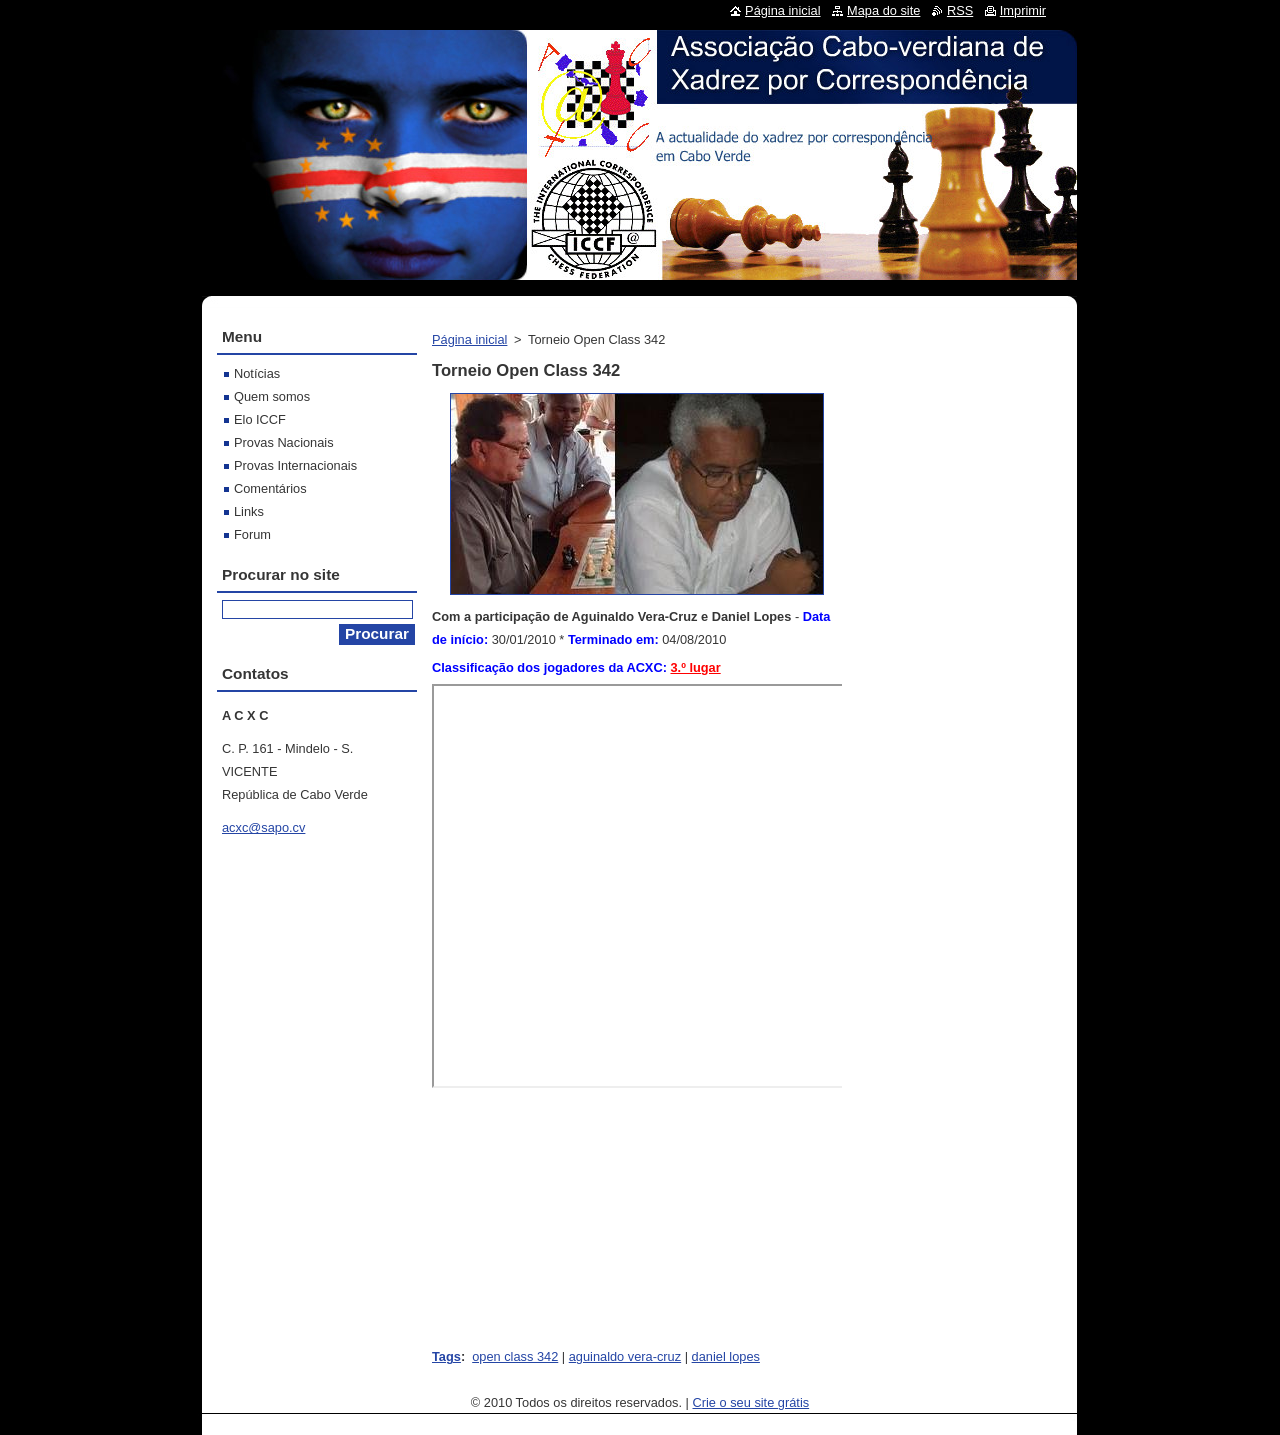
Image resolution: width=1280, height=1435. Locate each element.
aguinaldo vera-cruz (625, 1356)
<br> (639, 886)
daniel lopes (726, 1356)
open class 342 (515, 1356)
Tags (446, 1356)
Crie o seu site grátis (751, 1402)
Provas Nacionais (284, 442)
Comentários (270, 488)
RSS (960, 10)
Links (249, 511)
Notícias (257, 373)
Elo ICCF (260, 419)
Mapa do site (883, 10)
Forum (252, 534)
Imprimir (1023, 10)
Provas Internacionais (295, 465)
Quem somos (272, 396)
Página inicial (469, 339)
